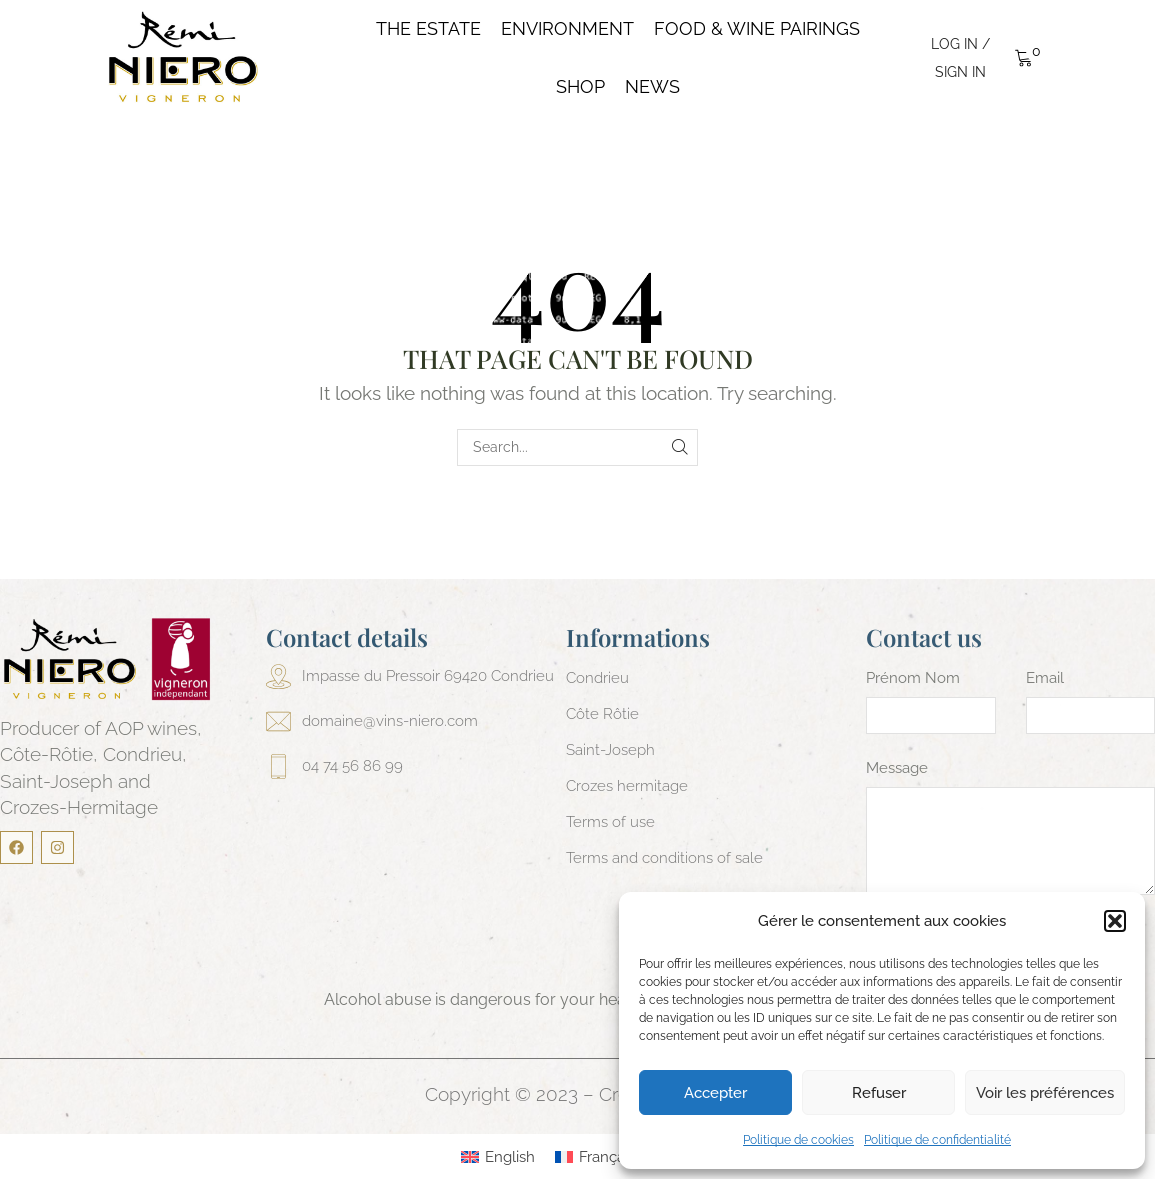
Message (897, 768)
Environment (567, 29)
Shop (580, 87)
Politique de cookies (798, 1140)
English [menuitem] (510, 1157)
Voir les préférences (1045, 1093)
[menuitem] (498, 1157)
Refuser (879, 1093)
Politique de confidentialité (937, 1140)
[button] (1115, 921)
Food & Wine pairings (757, 29)
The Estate (428, 29)
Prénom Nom (913, 678)
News (652, 87)
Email (1045, 678)
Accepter (715, 1093)
